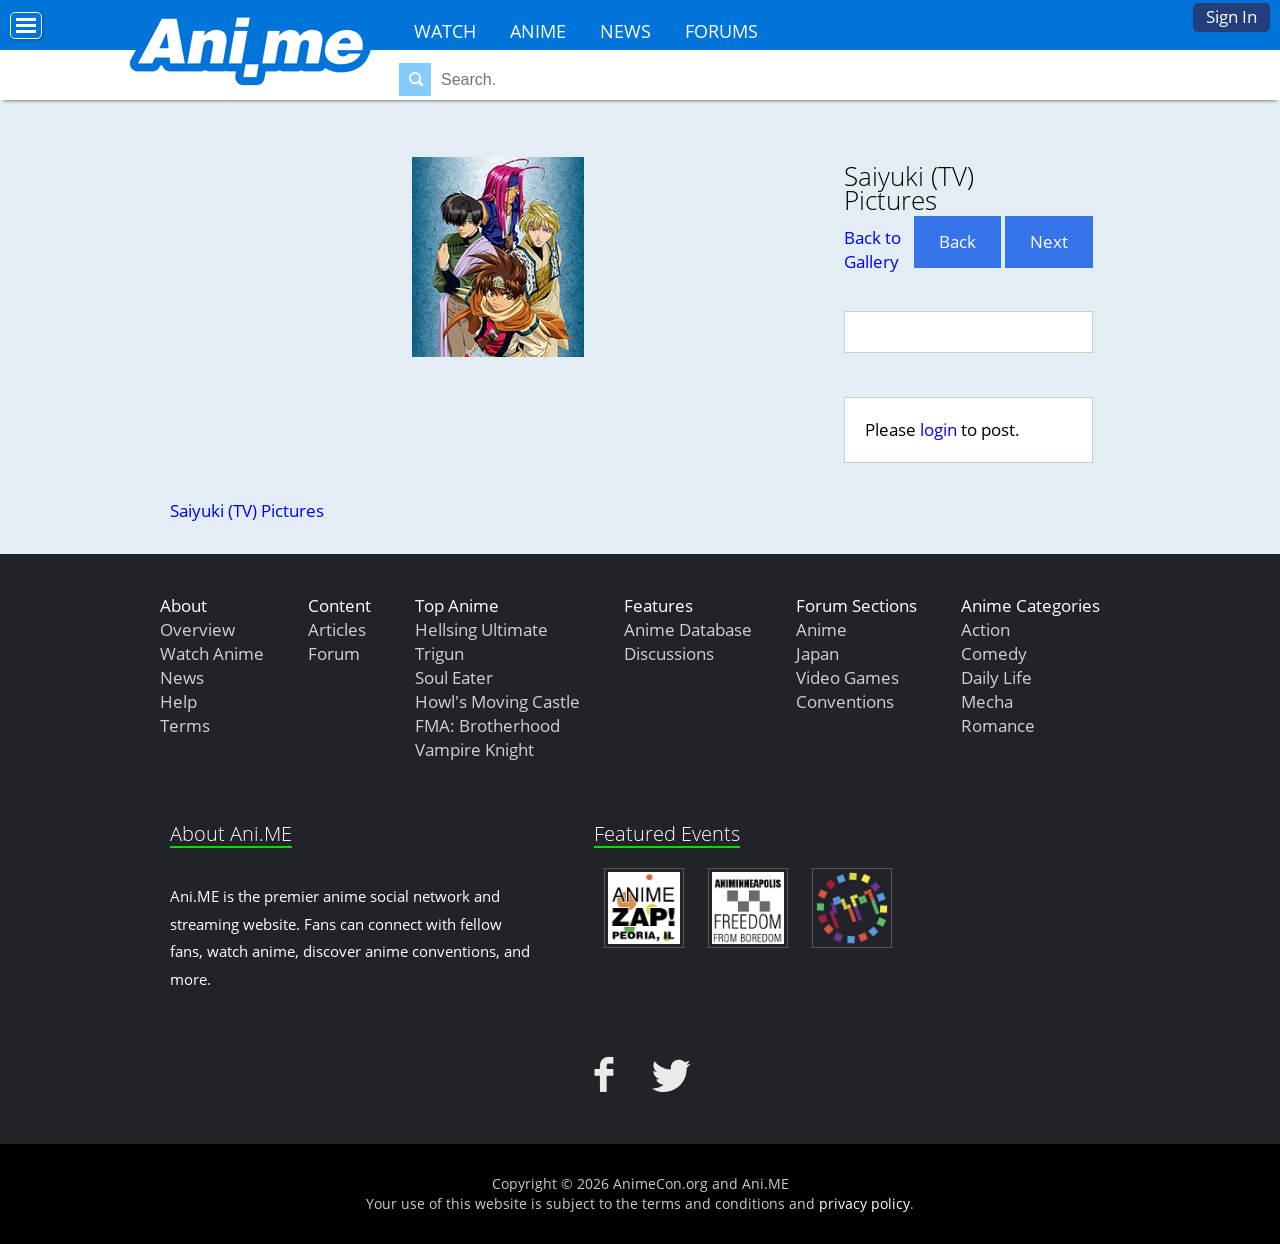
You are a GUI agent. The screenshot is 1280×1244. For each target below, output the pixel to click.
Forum (334, 653)
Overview (197, 629)
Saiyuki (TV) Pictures (247, 510)
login (938, 429)
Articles (337, 629)
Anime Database (688, 629)
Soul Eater (454, 677)
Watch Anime (212, 653)
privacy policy (864, 1203)
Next (1049, 241)
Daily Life (996, 677)
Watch (445, 31)
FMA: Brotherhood (487, 725)
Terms (185, 725)
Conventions (845, 701)
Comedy (994, 653)
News (625, 31)
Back (957, 241)
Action (985, 629)
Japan (817, 653)
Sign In (1231, 16)
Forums (721, 31)
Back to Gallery (872, 249)
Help (178, 701)
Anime (538, 31)
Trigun (439, 653)
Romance (998, 725)
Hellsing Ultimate (481, 629)
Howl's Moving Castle (497, 701)
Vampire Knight (474, 749)
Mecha (987, 701)
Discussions (669, 653)
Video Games (847, 677)
